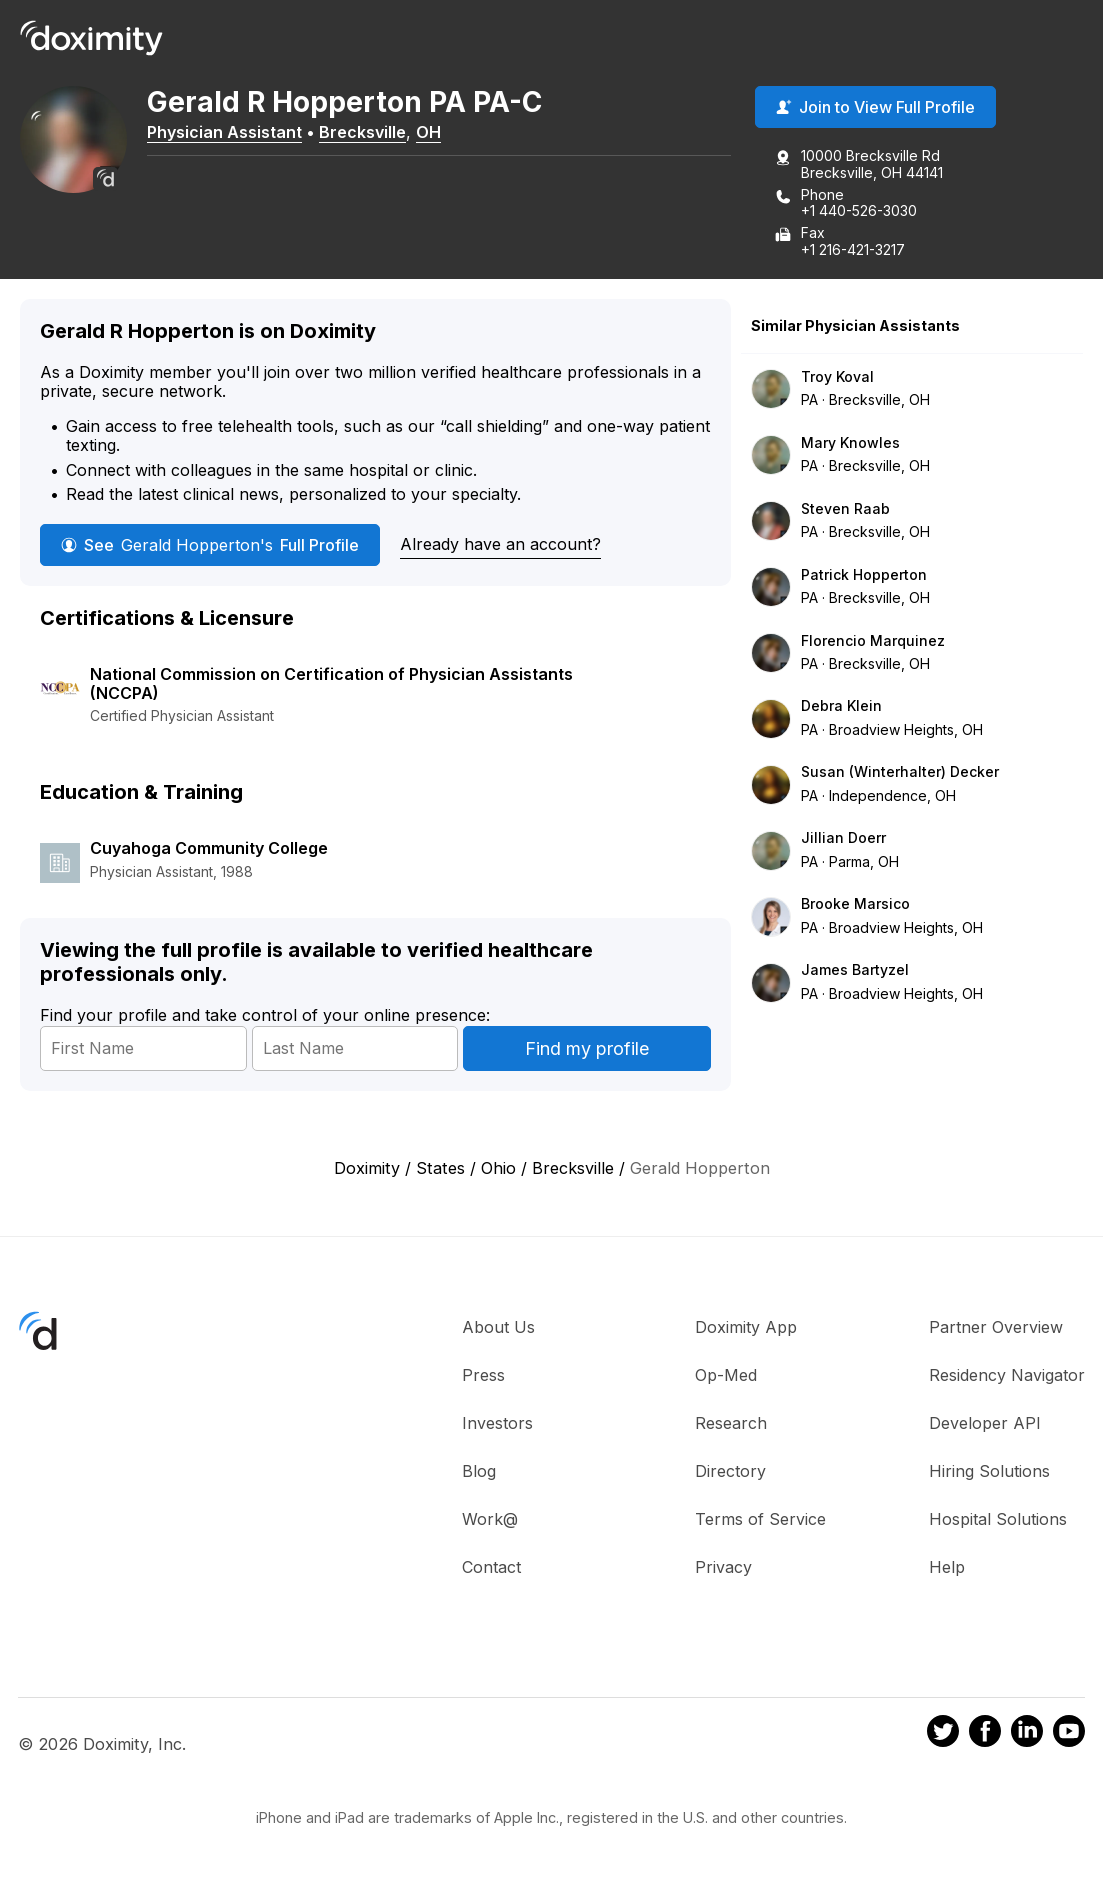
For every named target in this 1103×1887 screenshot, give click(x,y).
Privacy (723, 1568)
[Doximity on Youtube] (1069, 1736)
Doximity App (746, 1328)
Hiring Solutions (989, 1472)
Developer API (985, 1424)
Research (731, 1424)
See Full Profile (210, 547)
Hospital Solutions (998, 1520)
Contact (491, 1568)
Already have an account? (500, 546)
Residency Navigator (1007, 1376)
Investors (497, 1424)
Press (483, 1376)
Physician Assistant (237, 133)
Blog (479, 1472)
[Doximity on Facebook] (985, 1736)
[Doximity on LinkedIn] (1027, 1736)
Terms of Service (760, 1520)
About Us (498, 1328)
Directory (730, 1472)
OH (441, 133)
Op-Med (726, 1376)
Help (947, 1568)
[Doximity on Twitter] (943, 1736)
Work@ (490, 1520)
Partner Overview (996, 1328)
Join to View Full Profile (875, 109)
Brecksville (375, 133)
